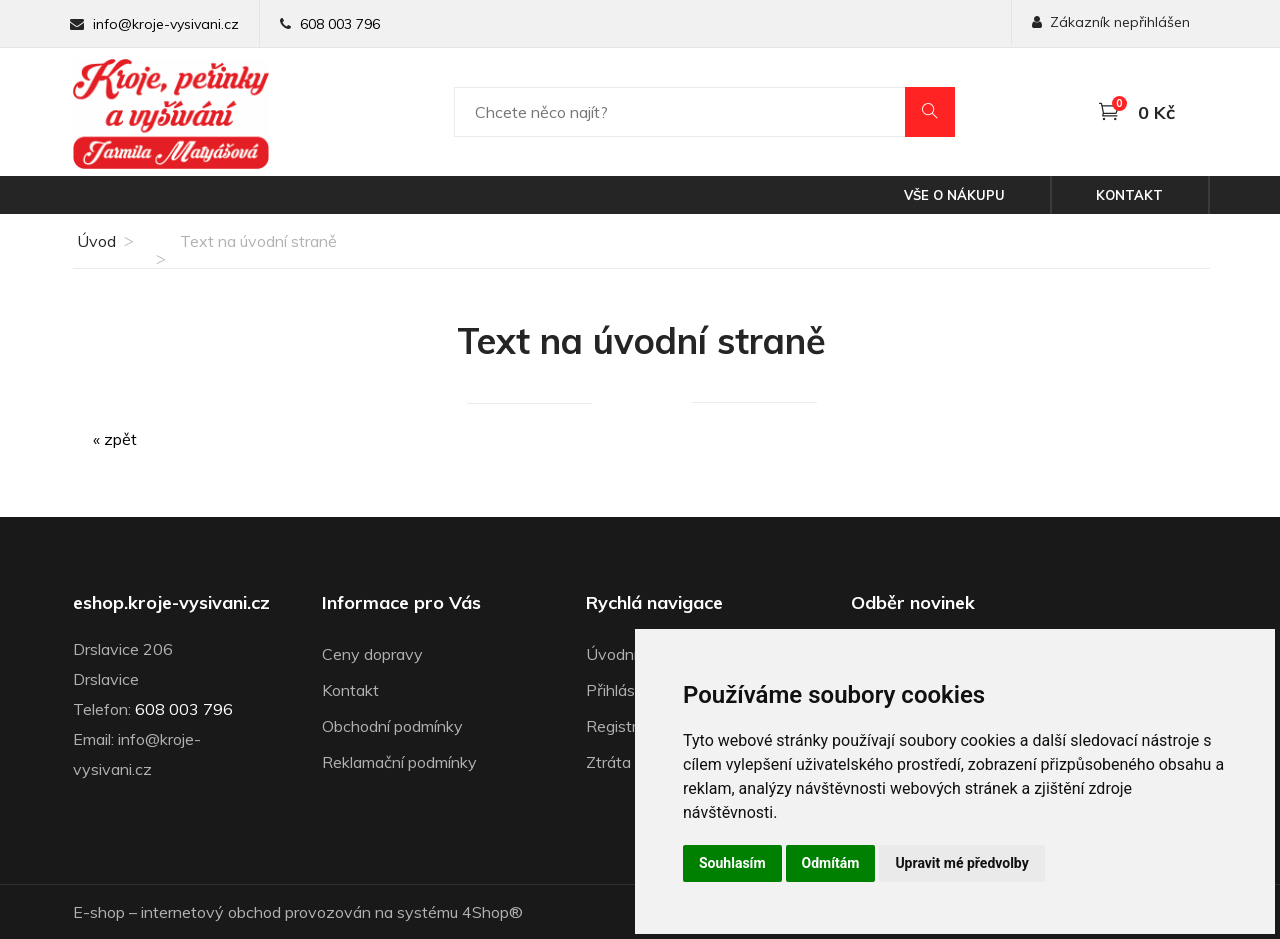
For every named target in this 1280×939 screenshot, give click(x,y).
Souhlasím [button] (732, 863)
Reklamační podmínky (399, 762)
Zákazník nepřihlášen (1111, 22)
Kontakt (1129, 195)
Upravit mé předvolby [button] (961, 863)
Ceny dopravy (372, 654)
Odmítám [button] (831, 863)
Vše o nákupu (954, 195)
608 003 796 (340, 24)
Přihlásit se (625, 690)
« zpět (115, 439)
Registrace (624, 726)
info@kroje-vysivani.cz (166, 24)
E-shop (99, 912)
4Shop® (492, 912)
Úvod (94, 241)
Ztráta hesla (629, 762)
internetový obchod (211, 912)
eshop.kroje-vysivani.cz (171, 603)
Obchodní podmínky (392, 726)
